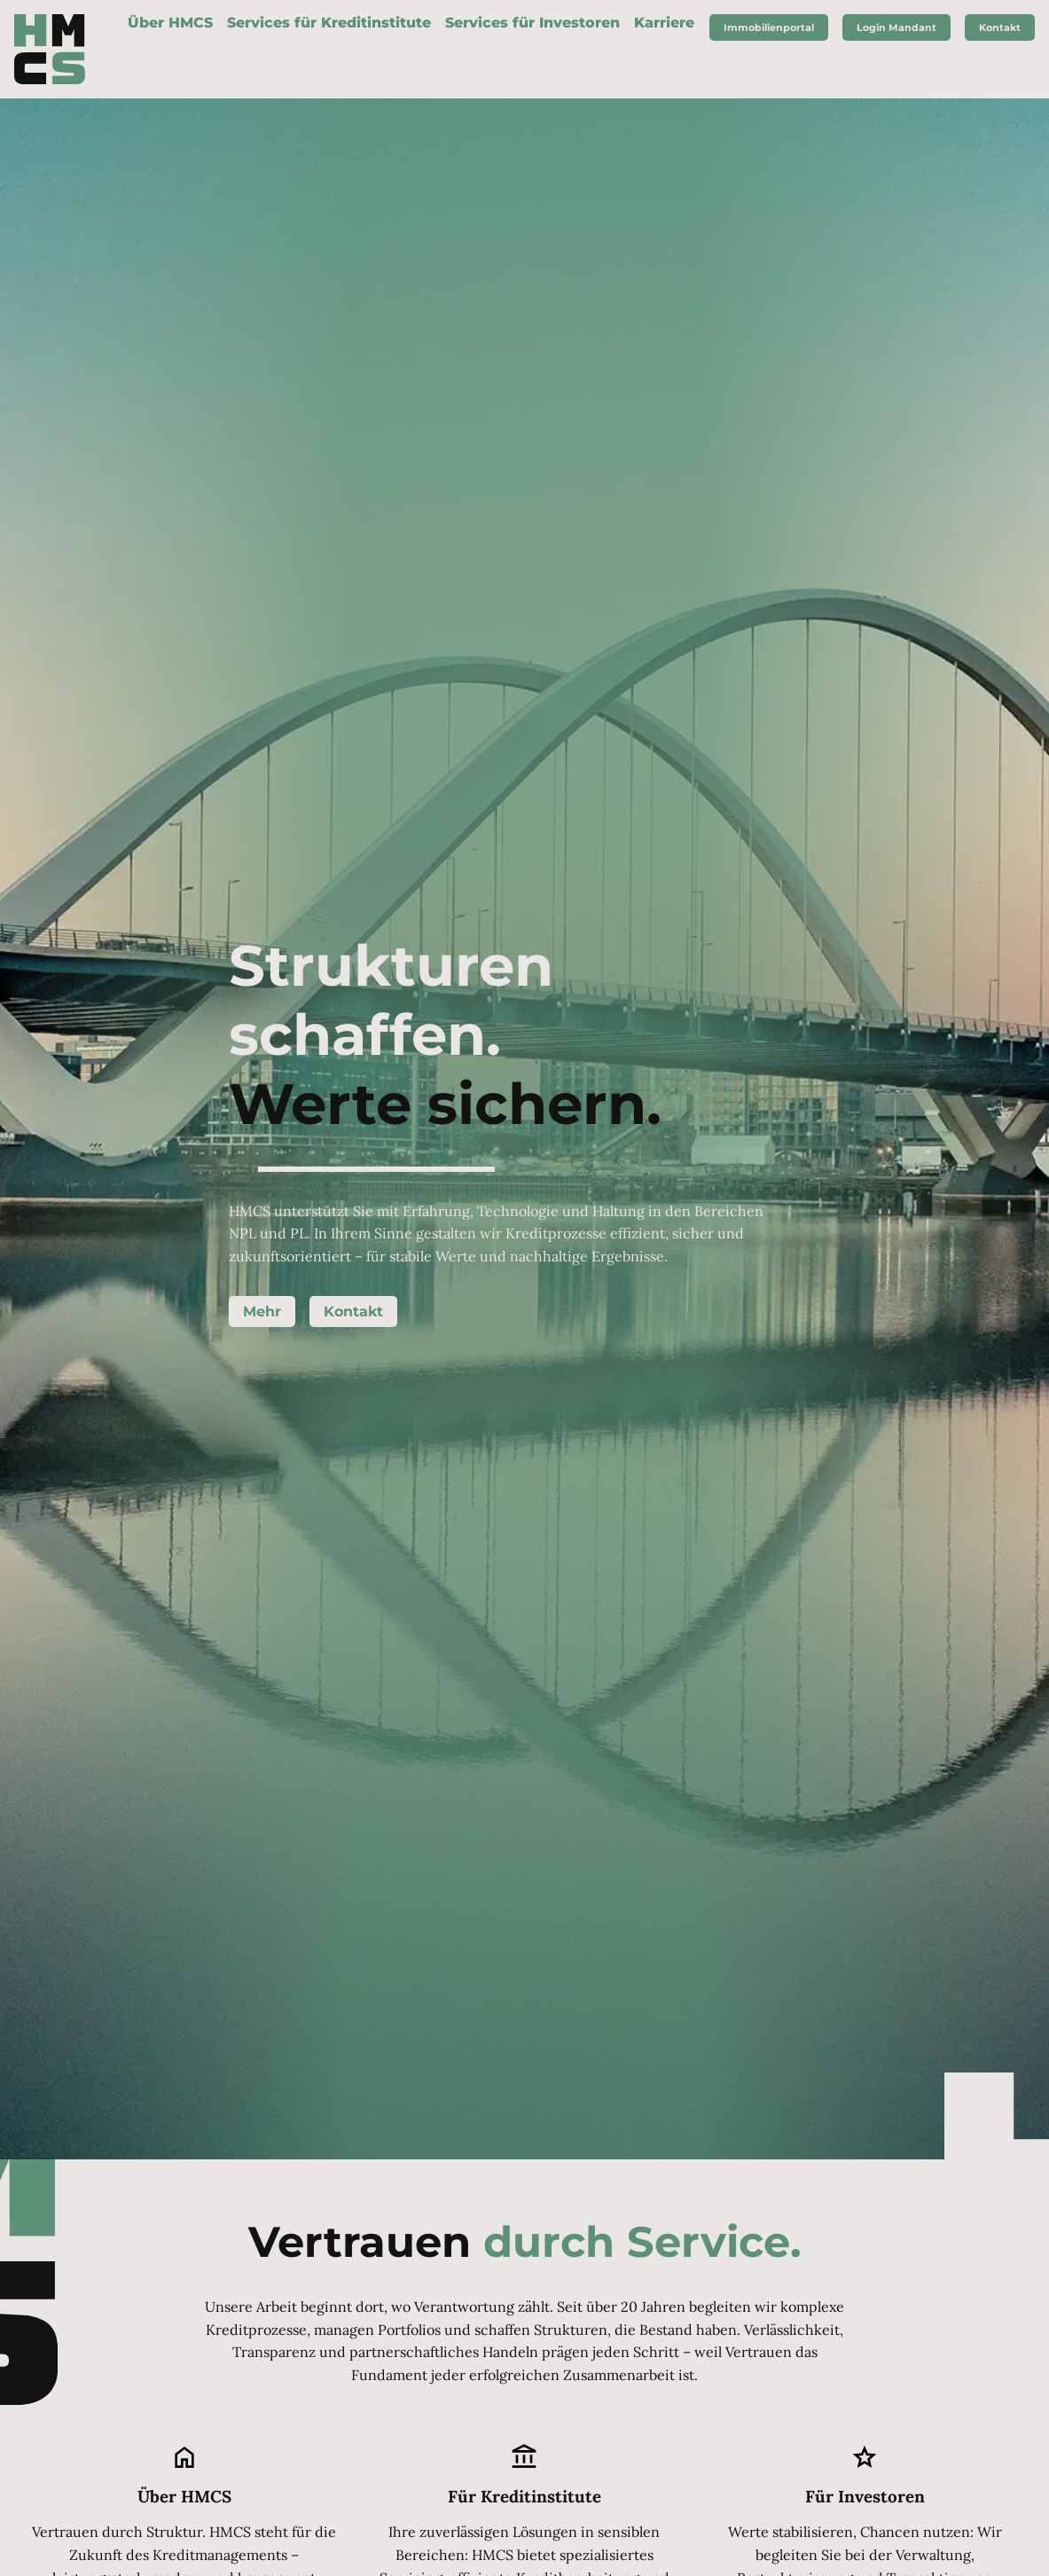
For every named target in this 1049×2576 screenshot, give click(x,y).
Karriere (664, 22)
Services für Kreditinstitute (329, 22)
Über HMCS (170, 22)
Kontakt (353, 1312)
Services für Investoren (532, 22)
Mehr (262, 1312)
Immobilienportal (769, 27)
